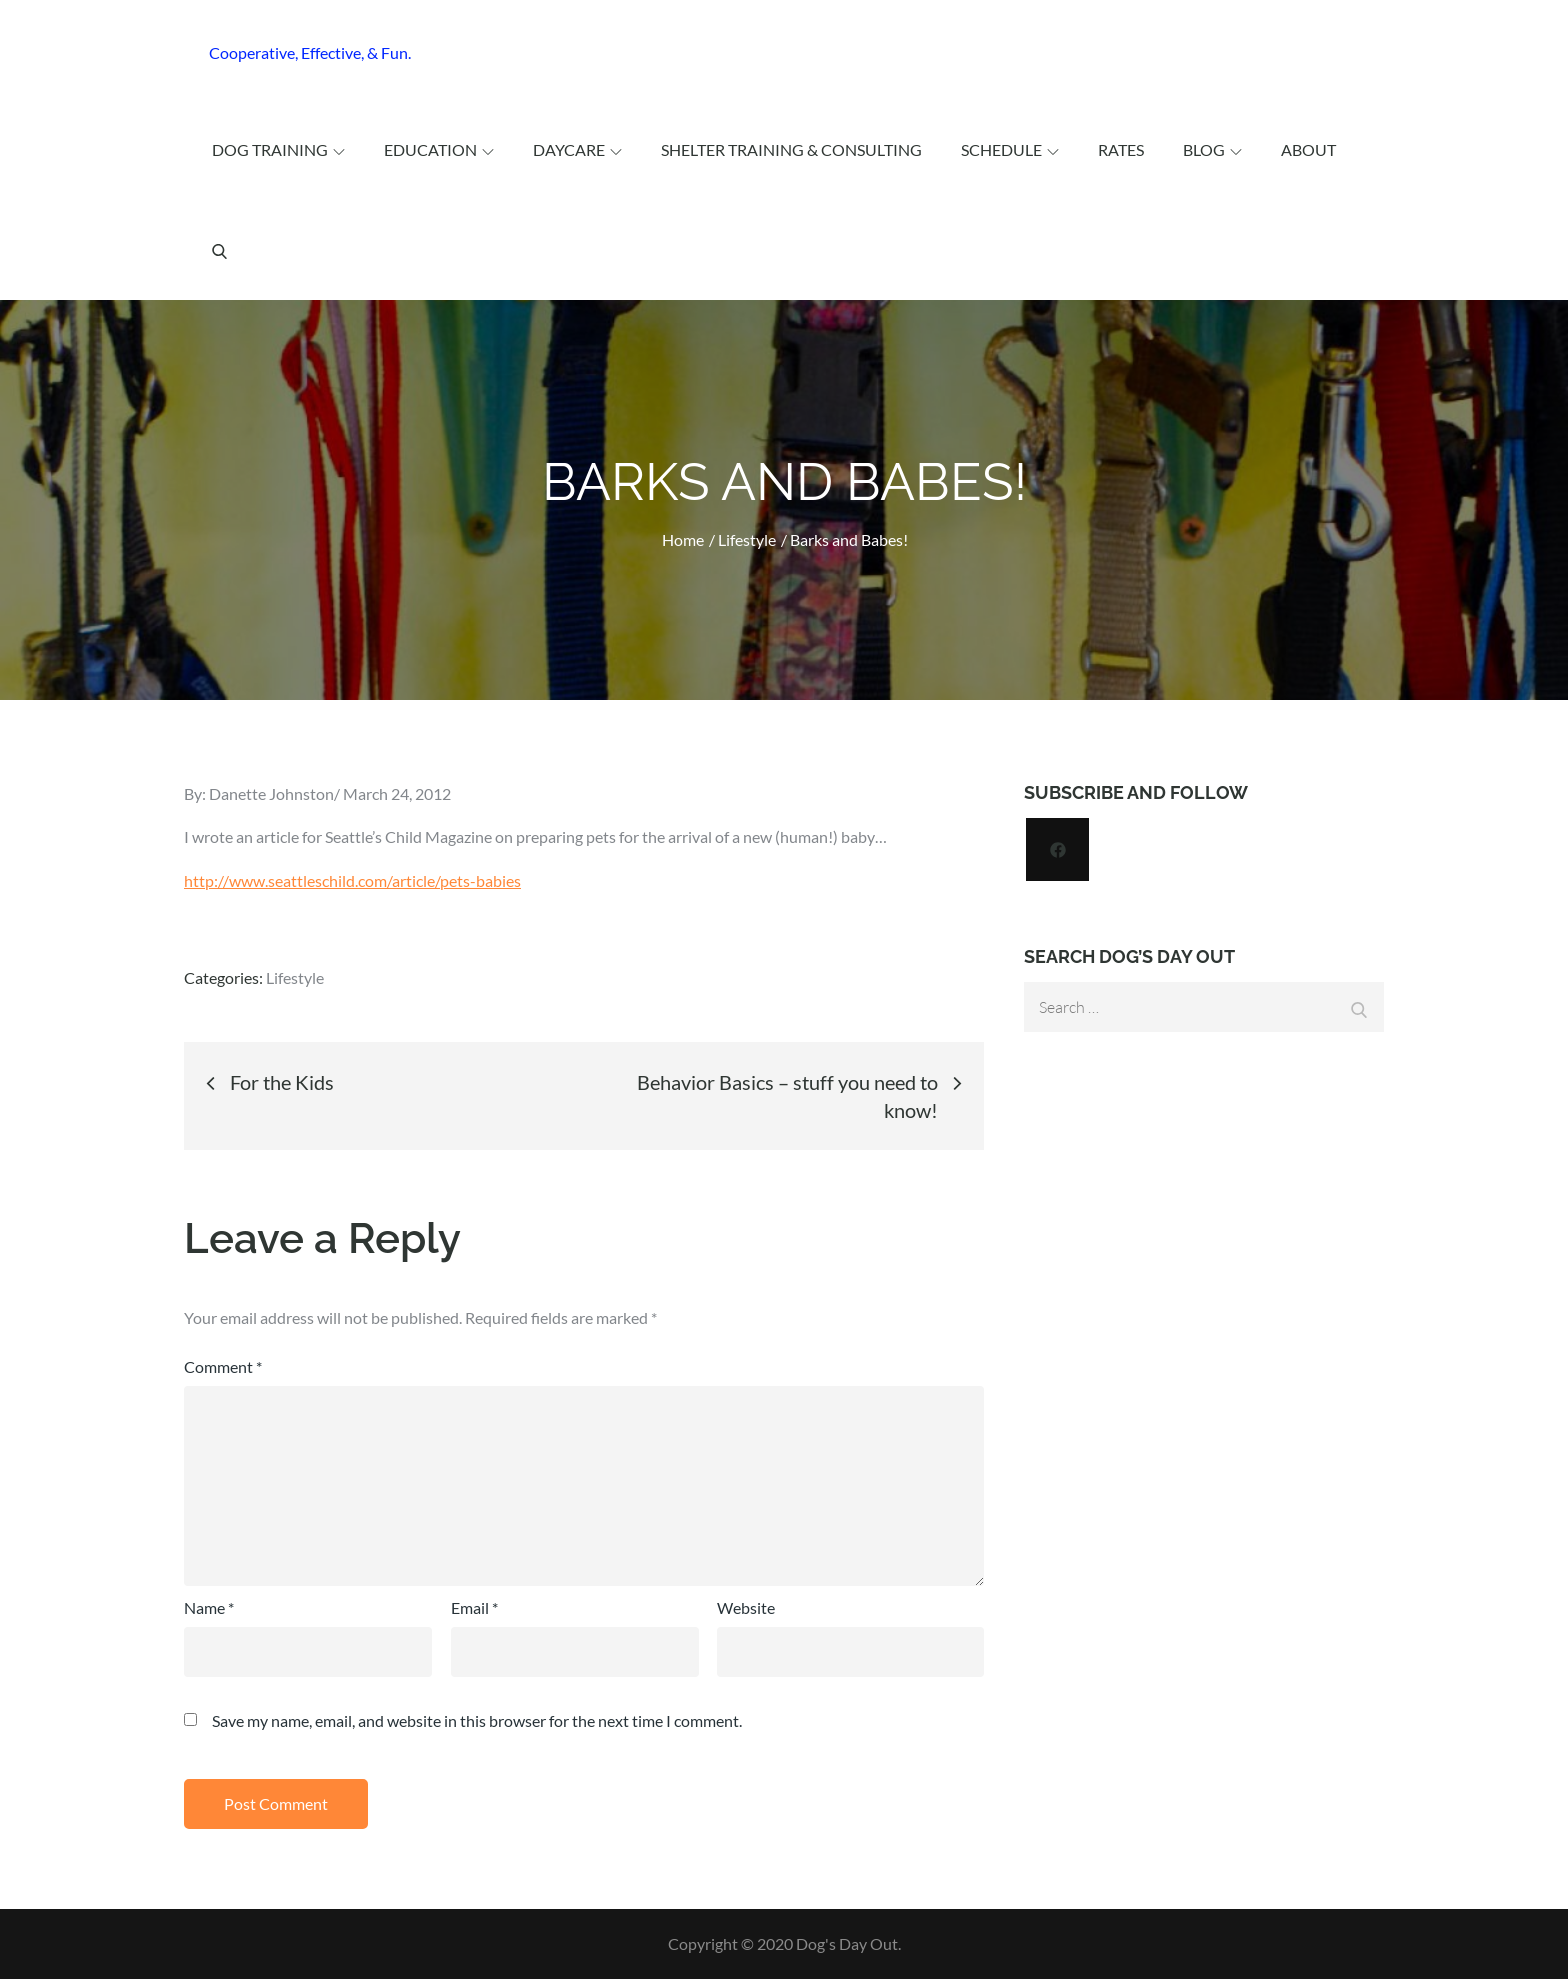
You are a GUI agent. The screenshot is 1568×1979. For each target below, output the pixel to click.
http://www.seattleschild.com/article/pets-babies (352, 880)
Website (746, 1607)
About (1308, 149)
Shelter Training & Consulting (791, 149)
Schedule (1010, 149)
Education (439, 149)
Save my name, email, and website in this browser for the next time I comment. (477, 1721)
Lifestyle (295, 977)
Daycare (577, 149)
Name (209, 1607)
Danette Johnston (271, 793)
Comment (223, 1366)
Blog (1212, 149)
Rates (1121, 149)
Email (474, 1607)
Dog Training (278, 149)
